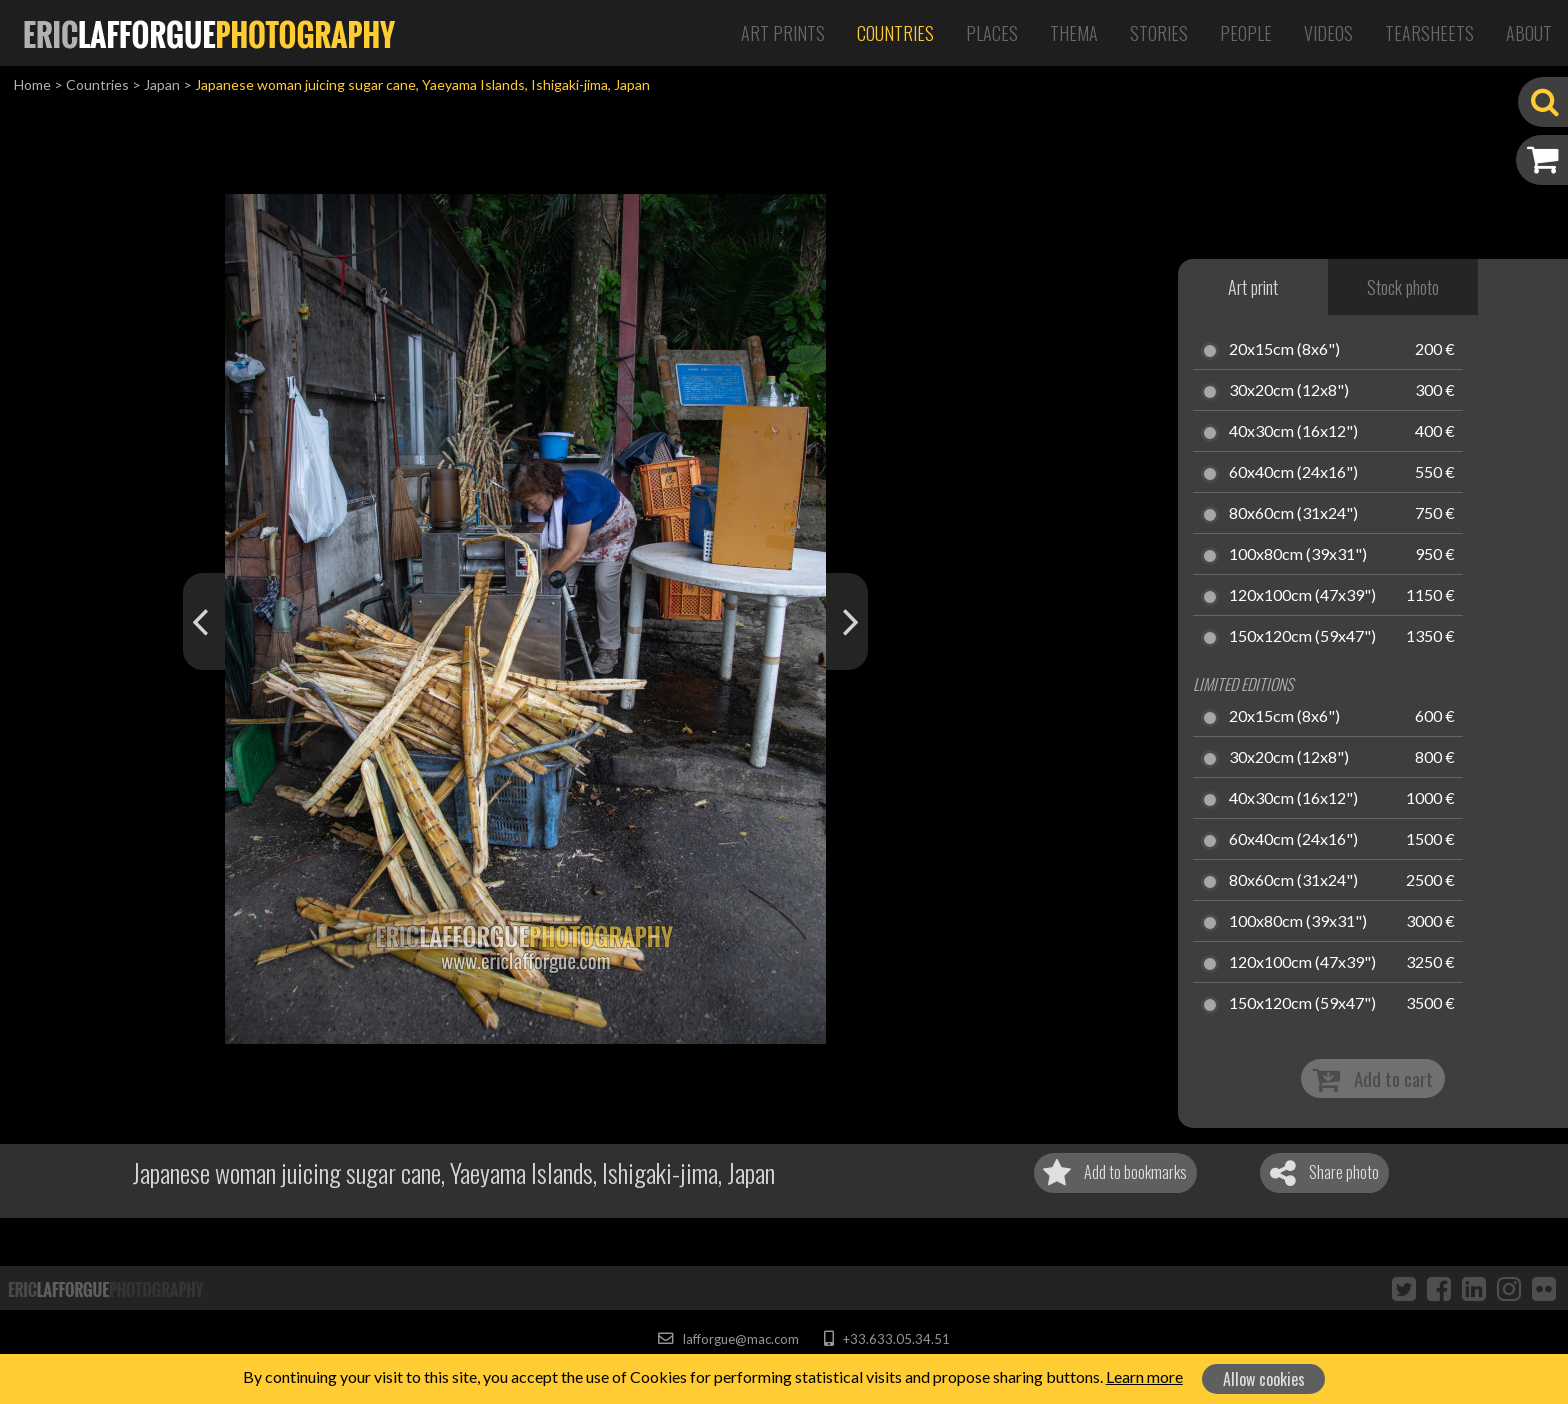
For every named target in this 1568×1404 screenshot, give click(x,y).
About (1529, 33)
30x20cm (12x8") (1289, 391)
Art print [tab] (1253, 287)
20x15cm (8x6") (1284, 350)
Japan (162, 84)
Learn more (1144, 1376)
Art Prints (783, 33)
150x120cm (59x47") (1302, 637)
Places (992, 33)
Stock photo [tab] (1403, 287)
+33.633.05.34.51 (886, 1339)
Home (32, 84)
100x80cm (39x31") (1298, 555)
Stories (1159, 33)
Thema (1074, 33)
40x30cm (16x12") (1293, 432)
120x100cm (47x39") (1302, 596)
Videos (1328, 33)
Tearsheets (1429, 33)
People (1246, 33)
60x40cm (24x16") (1293, 473)
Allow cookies (1264, 1379)
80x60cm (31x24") (1293, 514)
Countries (895, 33)
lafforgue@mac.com (728, 1339)
